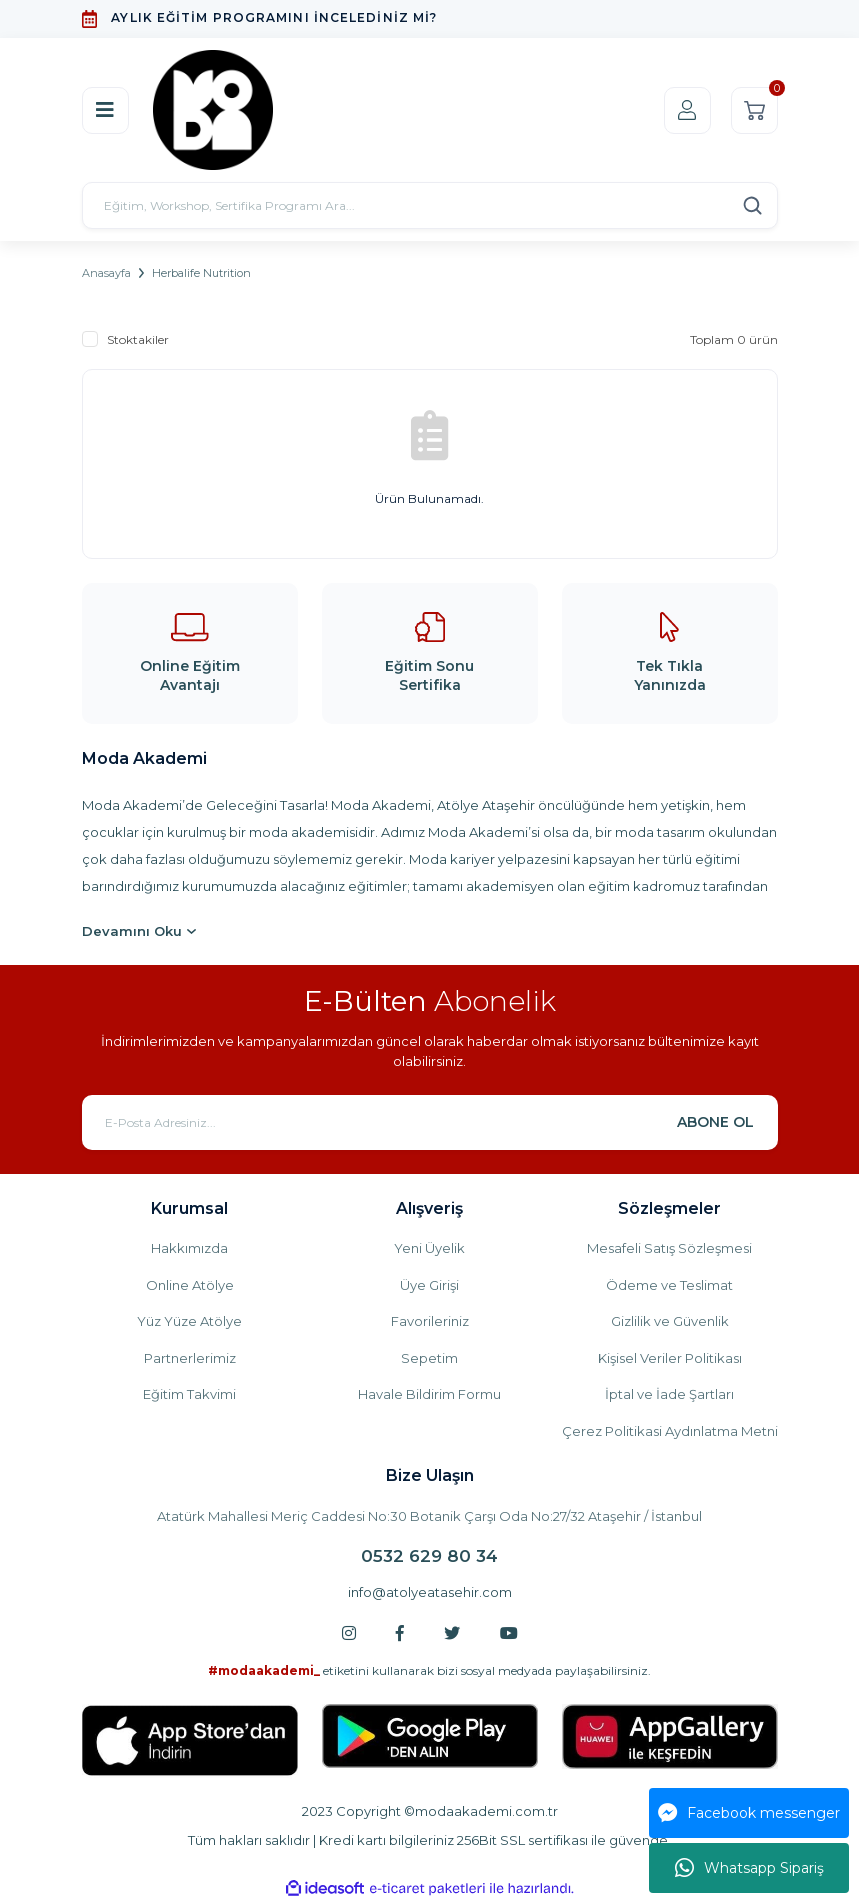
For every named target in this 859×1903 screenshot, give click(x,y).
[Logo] (213, 110)
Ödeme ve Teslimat (669, 1285)
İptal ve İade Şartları (669, 1394)
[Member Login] (687, 110)
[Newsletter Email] (430, 1122)
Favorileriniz (430, 1321)
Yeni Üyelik (429, 1248)
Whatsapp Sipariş (749, 1868)
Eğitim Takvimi (189, 1394)
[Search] (430, 205)
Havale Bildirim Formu (429, 1394)
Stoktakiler (138, 339)
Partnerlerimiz (190, 1358)
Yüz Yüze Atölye (189, 1321)
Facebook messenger (749, 1813)
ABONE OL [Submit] (715, 1122)
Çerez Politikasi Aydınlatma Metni (670, 1431)
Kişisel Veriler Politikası (670, 1358)
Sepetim (429, 1358)
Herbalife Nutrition (201, 273)
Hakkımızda (189, 1248)
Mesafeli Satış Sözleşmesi (669, 1248)
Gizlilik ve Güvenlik (670, 1321)
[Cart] (754, 110)
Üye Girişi (429, 1285)
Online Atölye (190, 1285)
